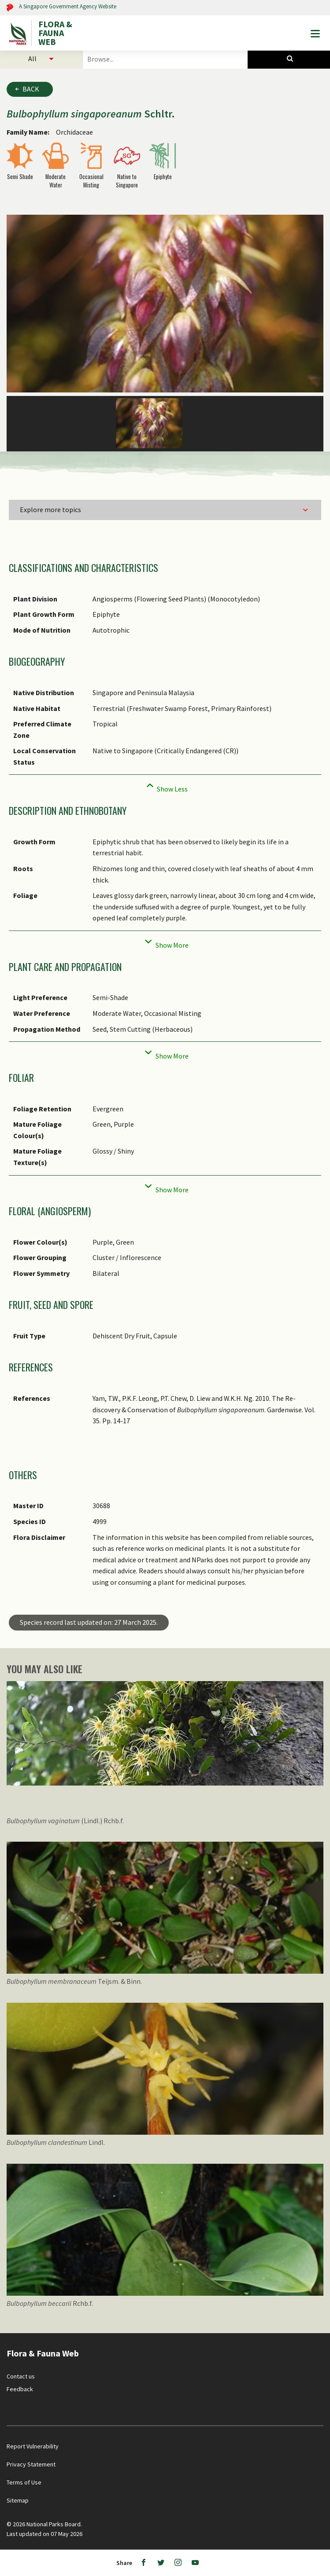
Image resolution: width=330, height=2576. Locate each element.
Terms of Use (24, 2482)
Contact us (21, 2376)
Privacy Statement (31, 2464)
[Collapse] (165, 786)
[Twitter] (161, 2563)
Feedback (20, 2389)
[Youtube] (195, 2563)
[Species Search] (289, 59)
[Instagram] (178, 2563)
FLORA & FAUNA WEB (55, 33)
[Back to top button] (315, 2336)
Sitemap (18, 2500)
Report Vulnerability (33, 2446)
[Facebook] (144, 2563)
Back (30, 88)
